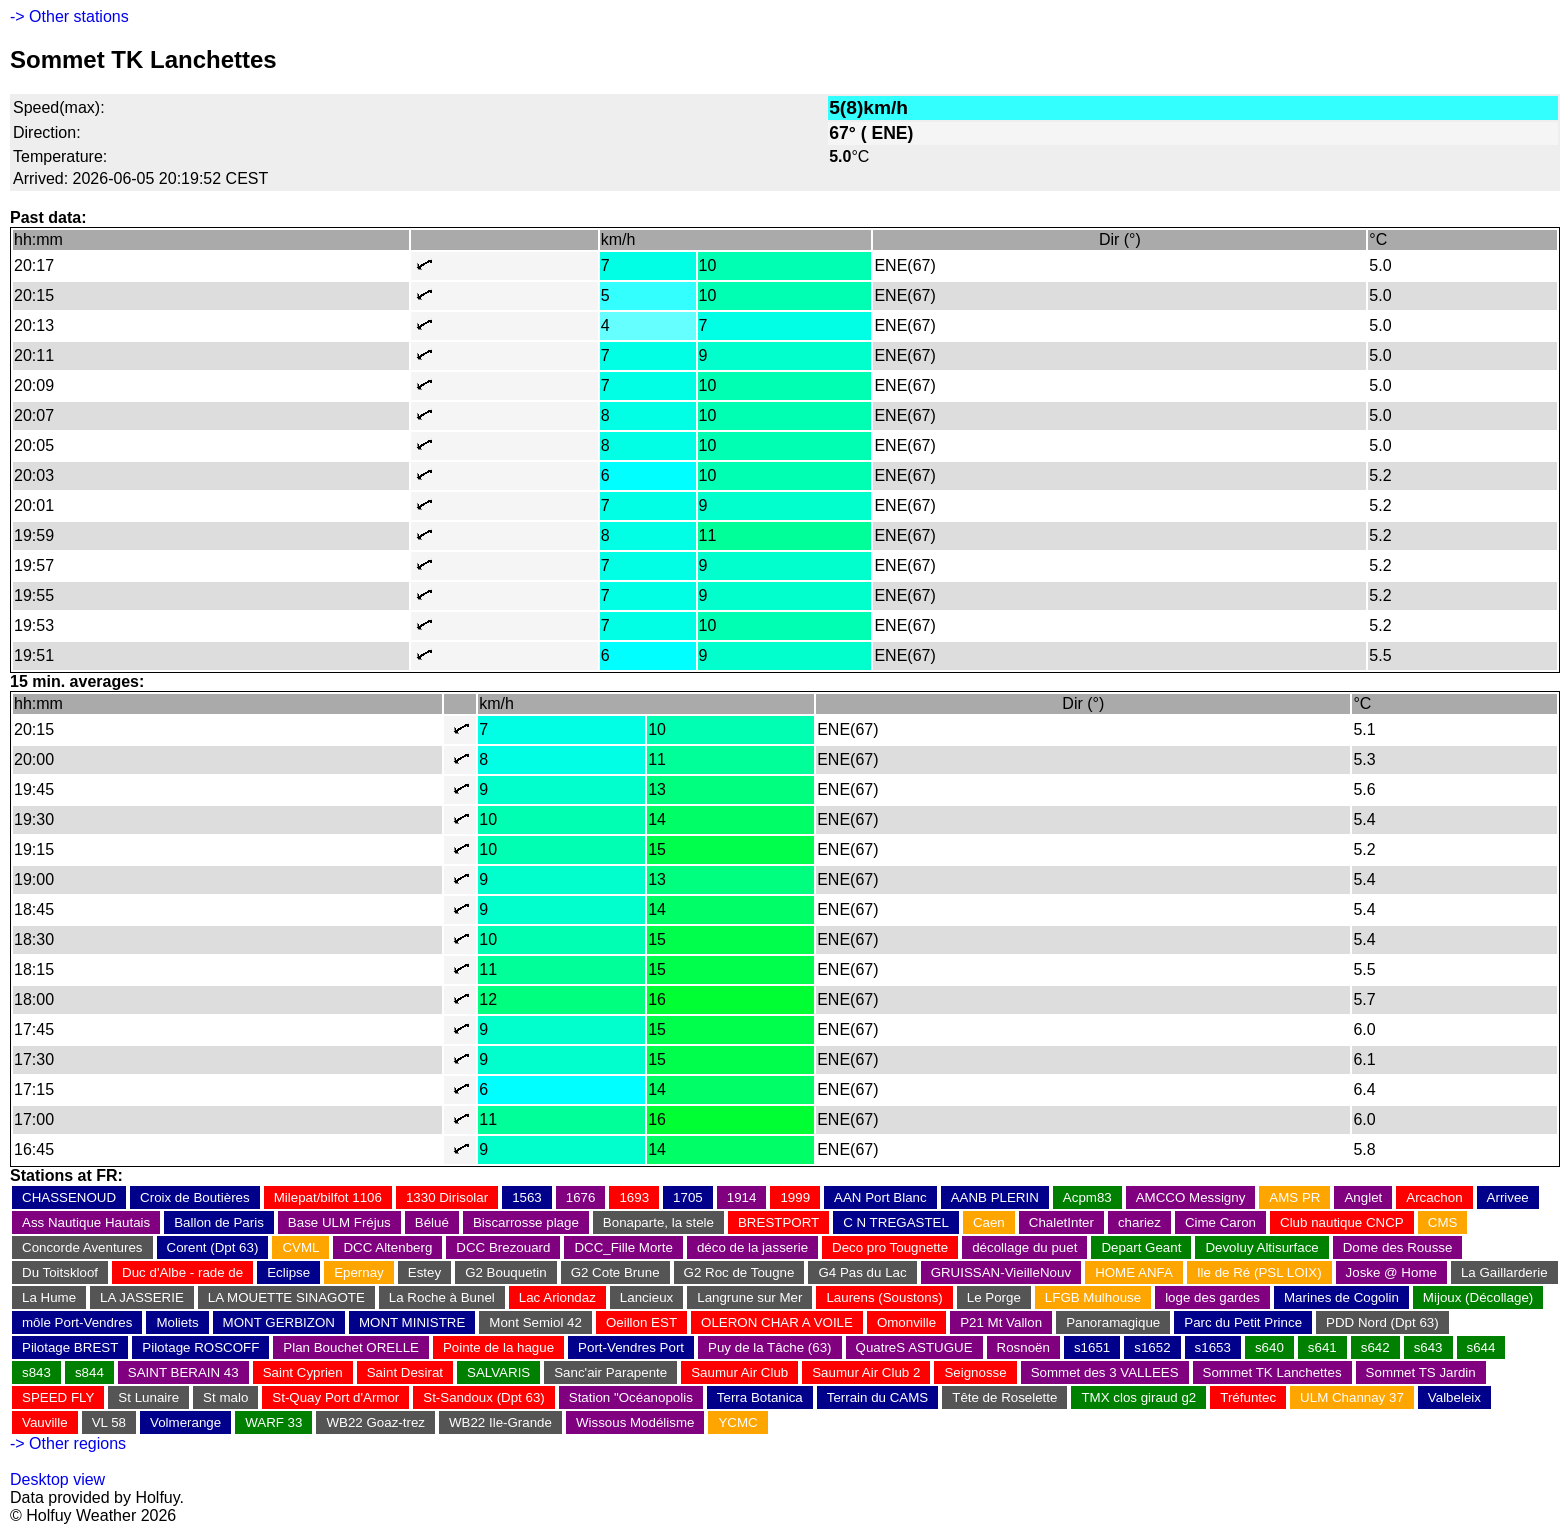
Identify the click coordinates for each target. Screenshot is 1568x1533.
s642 (1375, 1347)
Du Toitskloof (60, 1272)
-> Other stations (69, 16)
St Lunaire (148, 1397)
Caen (989, 1222)
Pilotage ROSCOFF (200, 1347)
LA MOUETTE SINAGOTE (286, 1297)
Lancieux (646, 1297)
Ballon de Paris (219, 1222)
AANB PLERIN (995, 1197)
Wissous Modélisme (635, 1422)
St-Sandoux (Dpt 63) (484, 1397)
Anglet (1363, 1197)
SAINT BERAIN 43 (183, 1372)
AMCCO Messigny (1191, 1197)
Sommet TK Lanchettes (1272, 1372)
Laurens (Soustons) (884, 1297)
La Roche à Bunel (442, 1297)
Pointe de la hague (498, 1347)
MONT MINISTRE (412, 1322)
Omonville (906, 1322)
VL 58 (109, 1422)
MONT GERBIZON (279, 1322)
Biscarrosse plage (526, 1222)
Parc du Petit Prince (1243, 1322)
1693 (634, 1197)
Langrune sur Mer (749, 1297)
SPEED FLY (58, 1397)
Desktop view (57, 1479)
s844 (89, 1372)
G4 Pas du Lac (862, 1272)
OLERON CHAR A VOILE (777, 1322)
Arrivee (1508, 1197)
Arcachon (1434, 1197)
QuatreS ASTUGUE (914, 1347)
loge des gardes (1212, 1297)
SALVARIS (498, 1372)
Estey (424, 1272)
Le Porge (994, 1297)
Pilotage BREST (70, 1347)
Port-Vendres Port (631, 1347)
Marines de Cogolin (1341, 1297)
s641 (1322, 1347)
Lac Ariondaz (557, 1297)
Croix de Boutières (195, 1197)
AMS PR (1294, 1197)
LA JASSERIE (142, 1297)
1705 (688, 1197)
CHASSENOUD (69, 1197)
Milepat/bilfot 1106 (328, 1197)
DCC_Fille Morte (623, 1247)
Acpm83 (1087, 1197)
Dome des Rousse (1398, 1247)
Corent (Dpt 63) (213, 1247)
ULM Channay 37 (1352, 1397)
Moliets (177, 1322)
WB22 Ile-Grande (500, 1422)
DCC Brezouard (503, 1247)
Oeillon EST (641, 1322)
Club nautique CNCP (1342, 1222)
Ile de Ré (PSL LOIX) (1259, 1272)
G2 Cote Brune (615, 1272)
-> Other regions (68, 1443)
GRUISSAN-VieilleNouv (1001, 1272)
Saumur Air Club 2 (866, 1372)
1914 (742, 1197)
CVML (300, 1247)
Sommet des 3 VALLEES (1105, 1372)
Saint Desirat (405, 1372)
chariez (1139, 1222)
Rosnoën (1023, 1347)
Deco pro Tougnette (890, 1247)
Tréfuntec (1248, 1397)
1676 (581, 1197)
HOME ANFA (1134, 1272)
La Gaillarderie (1504, 1272)
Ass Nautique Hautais (86, 1222)
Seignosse (975, 1372)
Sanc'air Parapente (610, 1372)
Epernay (359, 1272)
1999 (795, 1197)
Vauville (45, 1422)
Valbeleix (1454, 1397)
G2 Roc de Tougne (739, 1272)
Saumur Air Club (739, 1372)
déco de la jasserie (752, 1247)
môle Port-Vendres (77, 1322)
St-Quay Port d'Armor (335, 1397)
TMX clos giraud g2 (1138, 1397)
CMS (1443, 1222)
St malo (225, 1397)
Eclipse (288, 1272)
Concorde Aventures (82, 1247)
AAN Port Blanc (880, 1197)
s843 (36, 1372)
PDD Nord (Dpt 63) (1382, 1322)
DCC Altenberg (387, 1247)
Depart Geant (1141, 1247)
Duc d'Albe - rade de (182, 1272)
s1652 (1152, 1347)
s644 (1481, 1347)
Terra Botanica (760, 1397)
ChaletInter (1061, 1222)
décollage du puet (1024, 1247)
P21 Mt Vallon (1001, 1322)
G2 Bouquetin (506, 1272)
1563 (527, 1197)
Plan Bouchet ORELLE (351, 1347)
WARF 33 (273, 1422)
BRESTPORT (778, 1222)
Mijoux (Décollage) (1478, 1297)
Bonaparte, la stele (658, 1222)
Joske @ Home (1391, 1272)
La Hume (49, 1297)
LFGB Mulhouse (1093, 1297)
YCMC (737, 1422)
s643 (1428, 1347)
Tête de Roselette (1004, 1397)
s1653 (1213, 1347)
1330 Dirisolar (447, 1197)
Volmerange (185, 1422)
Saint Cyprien (303, 1372)
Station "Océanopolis (631, 1397)
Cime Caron (1220, 1222)
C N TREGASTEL (896, 1222)
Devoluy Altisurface (1261, 1247)
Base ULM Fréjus (339, 1222)
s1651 (1092, 1347)
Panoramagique (1113, 1322)
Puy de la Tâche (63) (769, 1347)
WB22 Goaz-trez (375, 1422)
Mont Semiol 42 (535, 1322)
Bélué (432, 1222)
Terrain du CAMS (877, 1397)
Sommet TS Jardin (1421, 1372)
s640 (1269, 1347)
